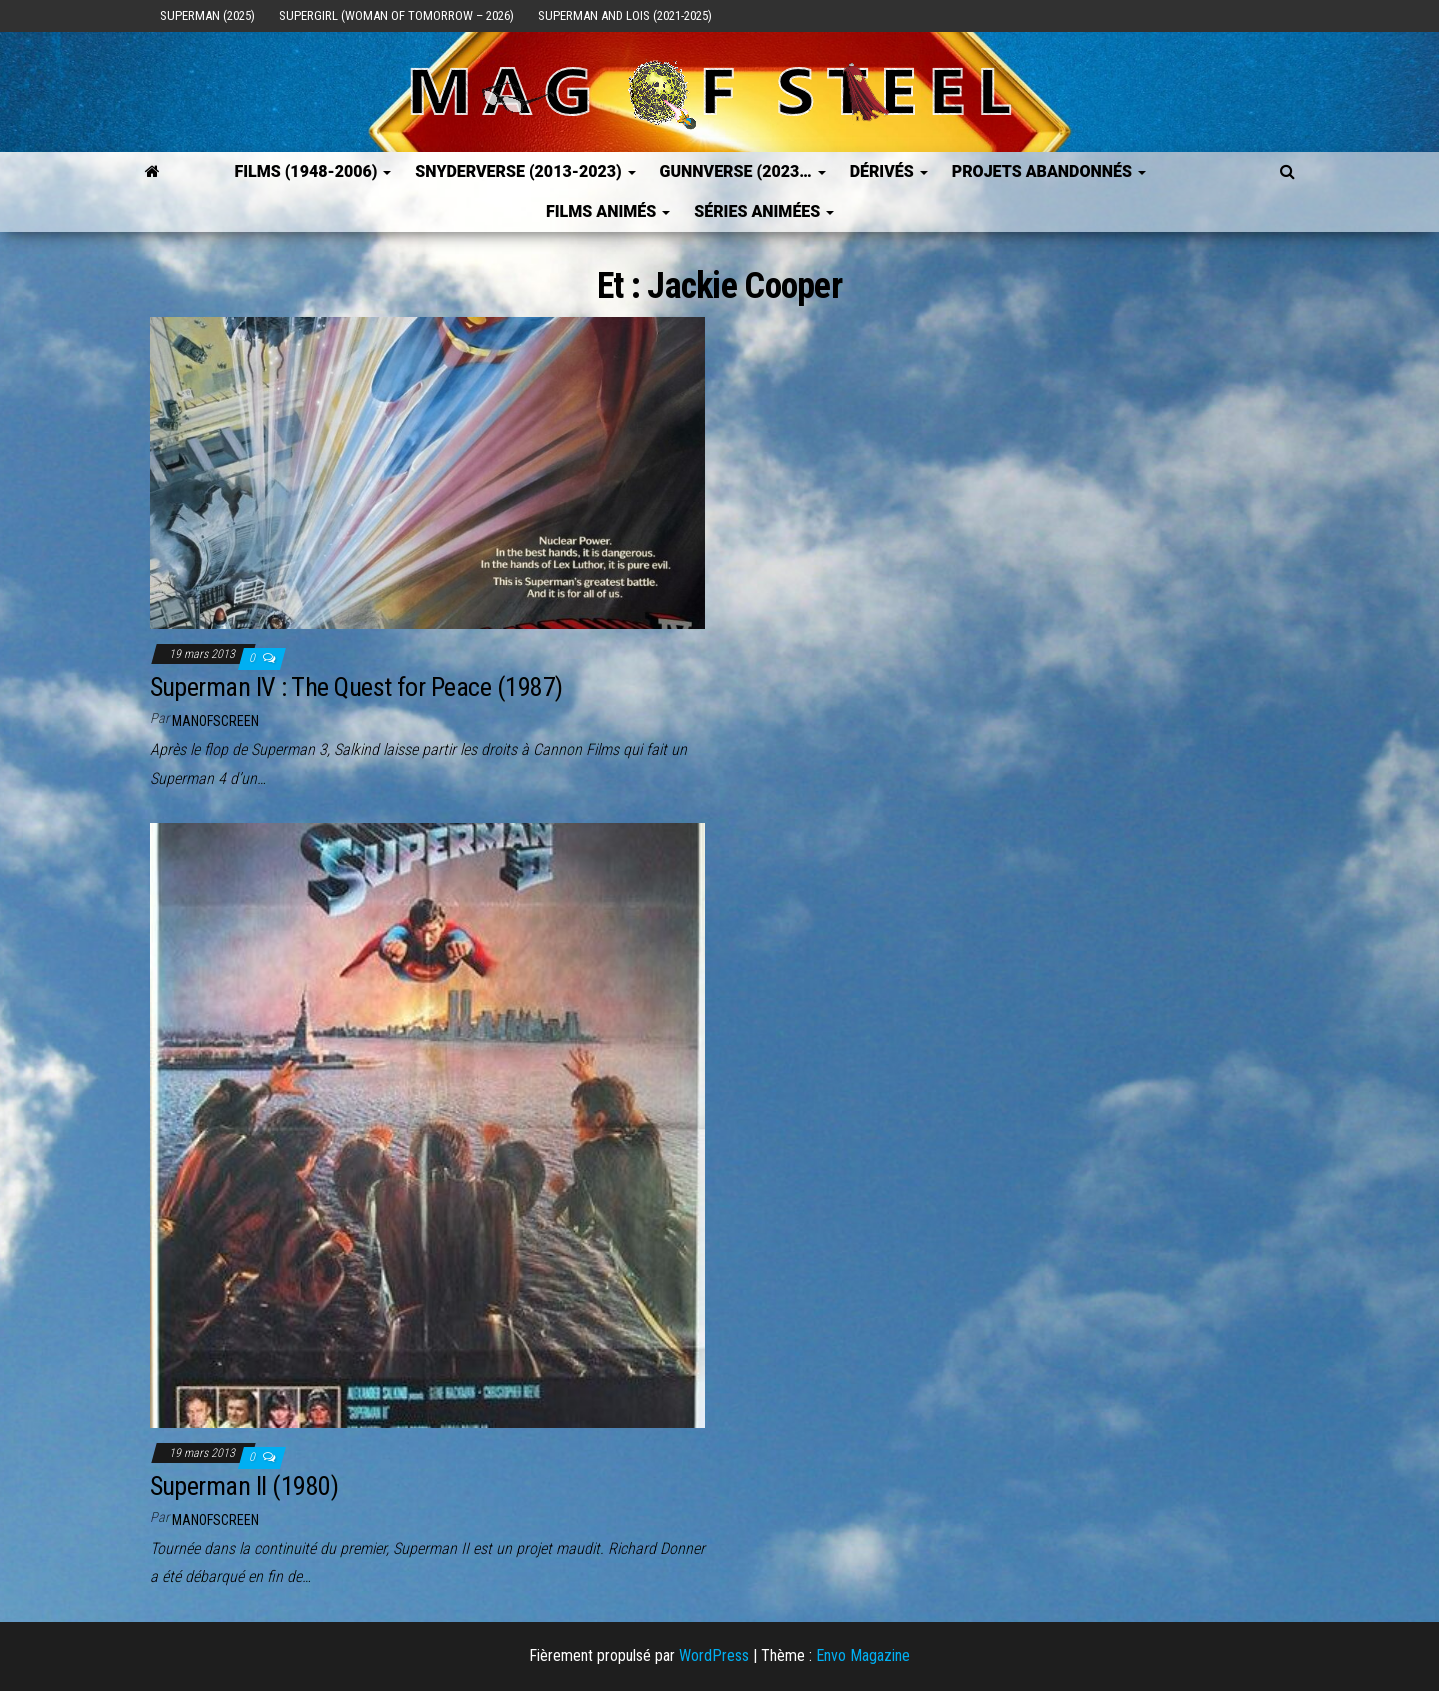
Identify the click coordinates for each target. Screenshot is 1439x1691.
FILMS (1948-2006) (312, 171)
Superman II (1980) (244, 1486)
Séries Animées (764, 211)
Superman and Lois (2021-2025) (625, 15)
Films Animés (608, 211)
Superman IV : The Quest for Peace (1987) (356, 687)
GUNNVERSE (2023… (743, 171)
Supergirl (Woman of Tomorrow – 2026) (396, 15)
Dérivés (889, 171)
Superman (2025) (207, 15)
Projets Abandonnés (1049, 171)
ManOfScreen (215, 721)
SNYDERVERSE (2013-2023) (525, 171)
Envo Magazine (863, 1655)
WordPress (714, 1655)
